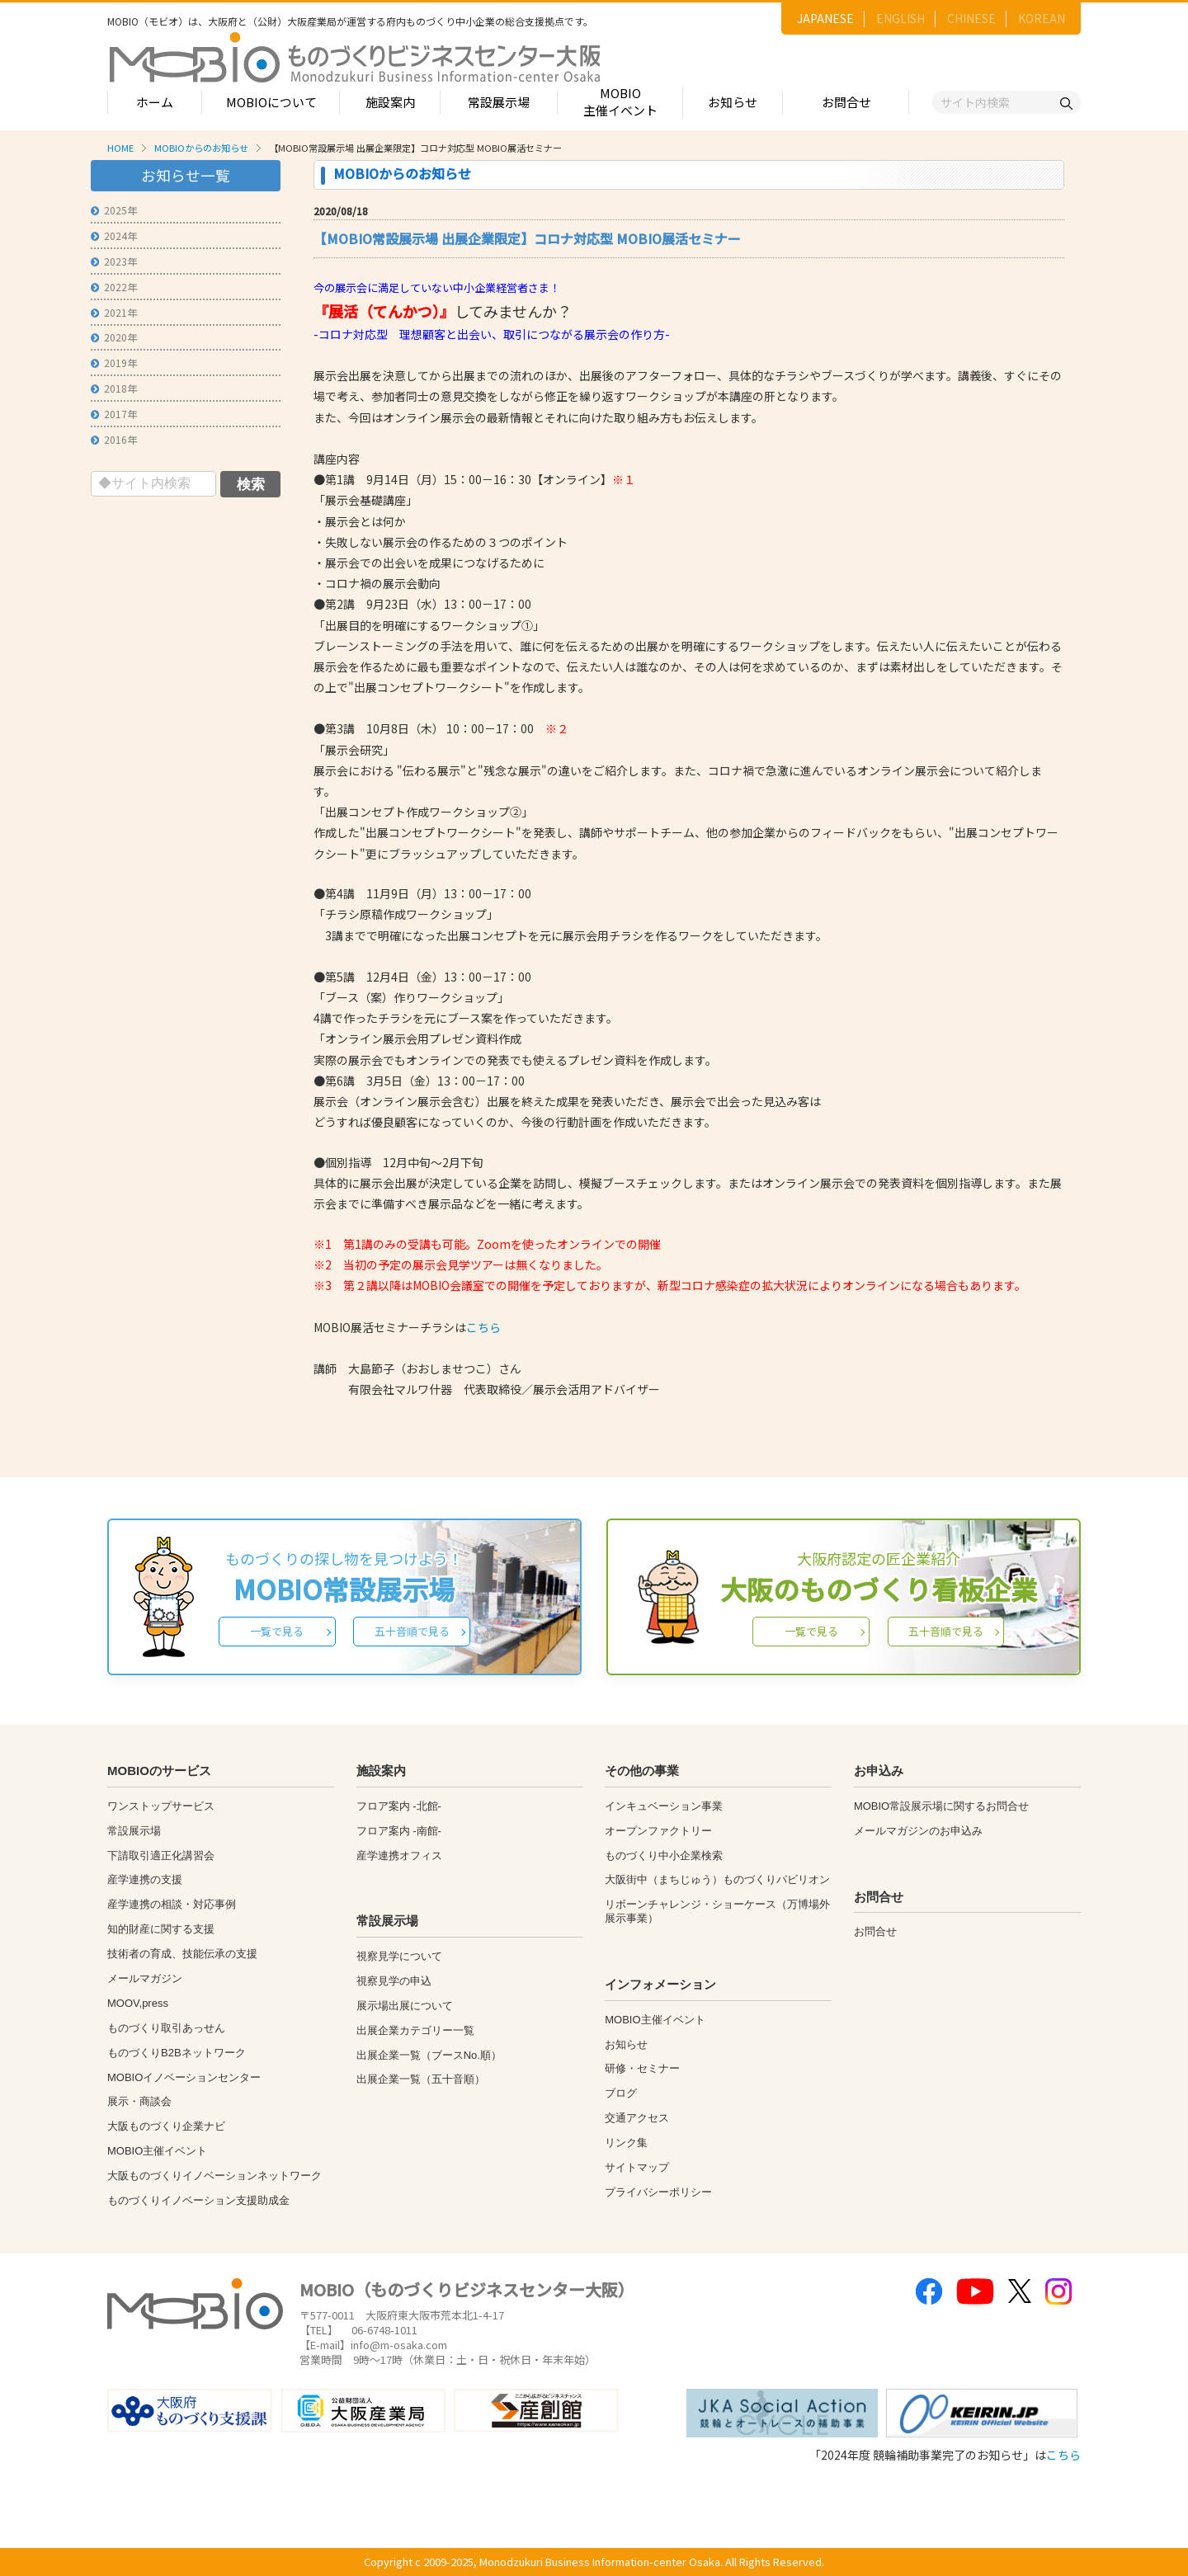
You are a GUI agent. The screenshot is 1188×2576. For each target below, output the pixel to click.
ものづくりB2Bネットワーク (176, 2052)
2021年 (114, 312)
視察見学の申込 (393, 1981)
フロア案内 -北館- (398, 1806)
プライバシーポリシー (658, 2192)
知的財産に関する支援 (160, 1929)
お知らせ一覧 (185, 175)
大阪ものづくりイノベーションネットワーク (214, 2175)
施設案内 (390, 102)
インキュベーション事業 (664, 1806)
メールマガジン (144, 1978)
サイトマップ (637, 2167)
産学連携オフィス (399, 1855)
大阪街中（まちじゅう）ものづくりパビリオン (717, 1879)
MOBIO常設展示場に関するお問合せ (941, 1806)
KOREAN (1041, 18)
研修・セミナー (642, 2068)
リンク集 (626, 2142)
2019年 (114, 363)
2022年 (114, 287)
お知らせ (732, 102)
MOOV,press (137, 2003)
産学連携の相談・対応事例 (171, 1904)
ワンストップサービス (160, 1806)
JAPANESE (825, 18)
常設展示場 (499, 102)
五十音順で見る (412, 1631)
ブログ (621, 2093)
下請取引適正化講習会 (160, 1855)
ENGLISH (900, 18)
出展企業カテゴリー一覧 (415, 2030)
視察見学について (399, 1956)
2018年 (114, 388)
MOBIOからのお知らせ (201, 147)
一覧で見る (277, 1631)
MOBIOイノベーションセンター (184, 2077)
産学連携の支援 (144, 1879)
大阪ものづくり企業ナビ (166, 2126)
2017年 (114, 414)
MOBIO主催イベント (620, 101)
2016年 (114, 439)
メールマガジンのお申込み (918, 1831)
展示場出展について (404, 2005)
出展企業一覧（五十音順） (420, 2079)
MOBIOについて (271, 102)
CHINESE (971, 18)
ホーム (154, 102)
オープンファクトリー (658, 1831)
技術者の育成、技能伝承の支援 (182, 1953)
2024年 (114, 235)
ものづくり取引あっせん (166, 2028)
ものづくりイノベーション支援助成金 (198, 2200)
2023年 (114, 261)
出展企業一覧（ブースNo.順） (429, 2055)
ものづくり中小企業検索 (664, 1855)
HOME (120, 147)
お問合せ (846, 102)
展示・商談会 (139, 2101)
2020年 (114, 337)
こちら (483, 1327)
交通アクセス (637, 2118)
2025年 (114, 210)
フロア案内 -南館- (398, 1831)
